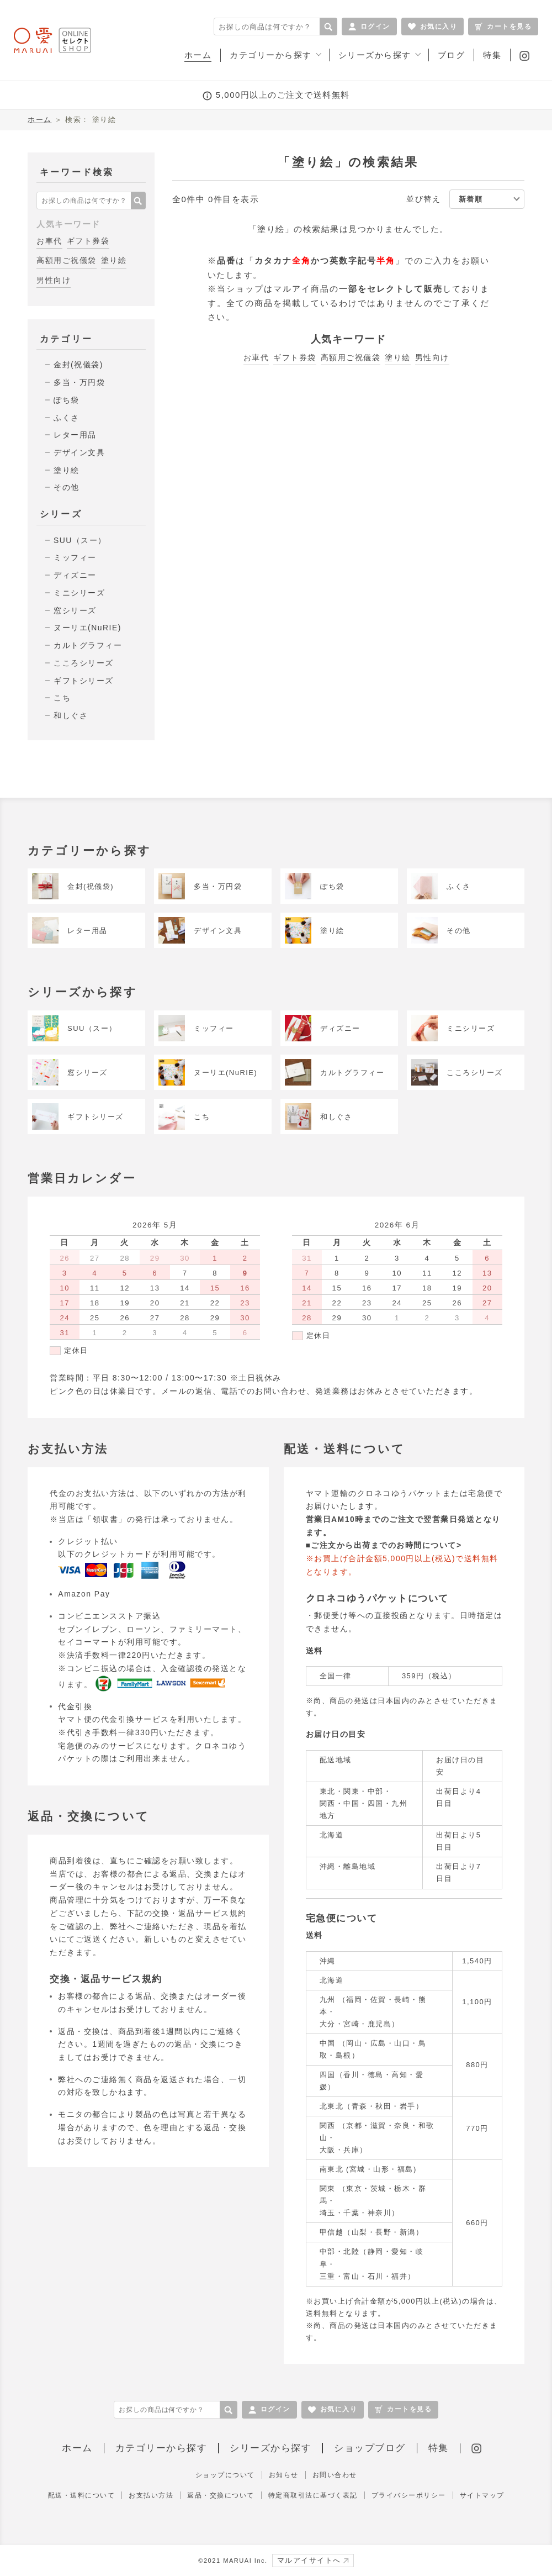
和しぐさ (71, 715)
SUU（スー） (80, 540)
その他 (66, 487)
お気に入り (433, 26)
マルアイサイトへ (313, 2560)
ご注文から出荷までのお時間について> (386, 1545)
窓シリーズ (75, 610)
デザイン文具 (79, 452)
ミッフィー (75, 557)
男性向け (53, 280)
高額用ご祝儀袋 (66, 260)
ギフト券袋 (88, 240)
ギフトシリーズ (84, 680)
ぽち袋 (66, 400)
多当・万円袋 (79, 382)
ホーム (40, 119)
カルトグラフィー (88, 645)
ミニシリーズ (79, 592)
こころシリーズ (84, 663)
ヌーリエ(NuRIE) (87, 627)
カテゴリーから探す (161, 2448)
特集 (438, 2448)
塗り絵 (114, 260)
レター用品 (75, 434)
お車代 (49, 240)
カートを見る (503, 27)
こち (62, 697)
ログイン (369, 26)
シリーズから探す (270, 2448)
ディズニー (75, 575)
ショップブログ (370, 2448)
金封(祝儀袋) (78, 364)
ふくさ (66, 417)
